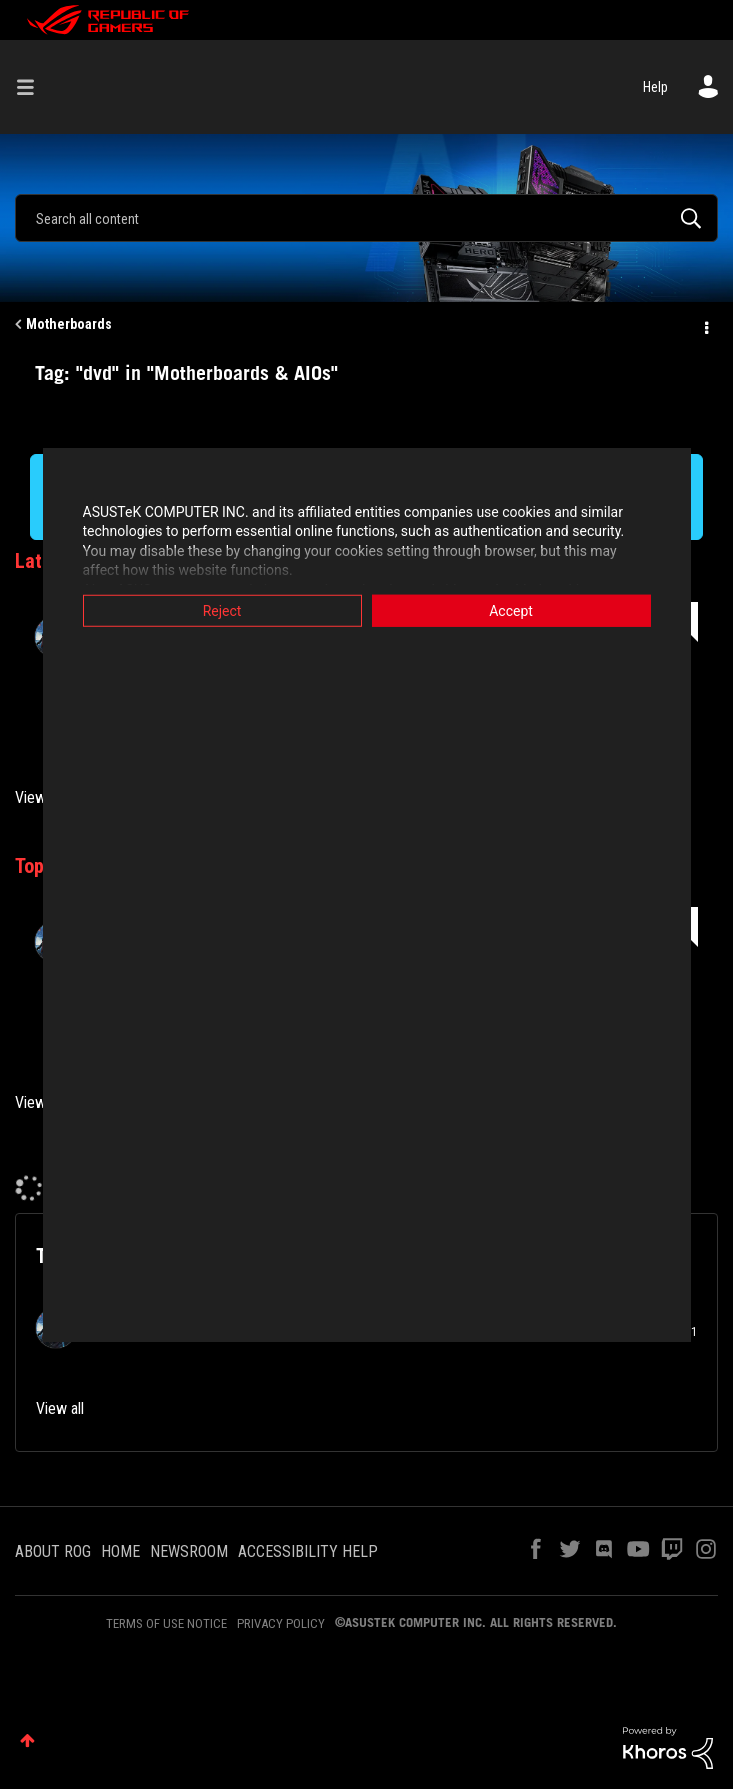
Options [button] (705, 325)
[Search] (366, 218)
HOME (120, 1551)
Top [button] (27, 1740)
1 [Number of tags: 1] (694, 1332)
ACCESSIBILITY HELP (308, 1551)
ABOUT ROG (53, 1551)
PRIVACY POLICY (281, 1623)
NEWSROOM (189, 1551)
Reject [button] (222, 610)
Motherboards (69, 324)
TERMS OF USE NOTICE (166, 1623)
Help (655, 87)
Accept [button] (511, 610)
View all (39, 797)
